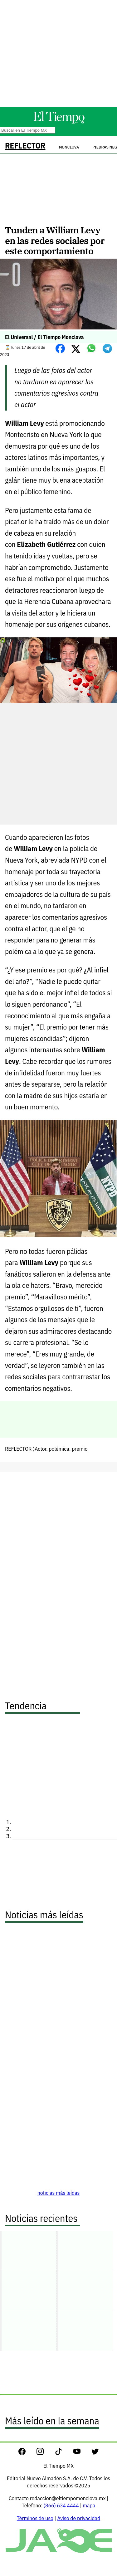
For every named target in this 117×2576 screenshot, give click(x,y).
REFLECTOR (25, 145)
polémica (59, 1448)
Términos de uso (35, 2518)
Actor (40, 1448)
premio (79, 1448)
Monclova (69, 147)
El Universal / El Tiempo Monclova (44, 337)
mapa (89, 2505)
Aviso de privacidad (78, 2518)
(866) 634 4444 (61, 2505)
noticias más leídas (58, 2192)
